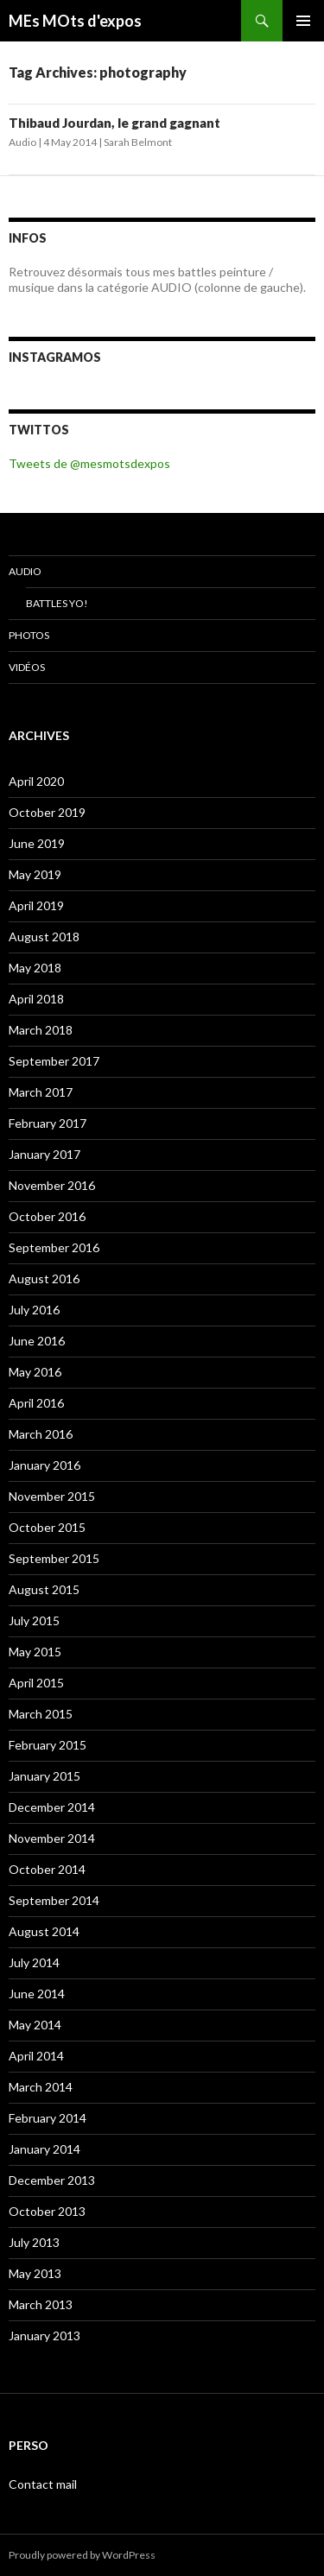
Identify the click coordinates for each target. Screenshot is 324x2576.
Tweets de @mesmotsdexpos (89, 463)
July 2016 (34, 1309)
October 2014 (47, 1869)
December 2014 (52, 1807)
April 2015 (36, 1682)
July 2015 (34, 1620)
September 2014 (54, 1900)
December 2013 (52, 2180)
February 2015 (47, 1744)
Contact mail (43, 2484)
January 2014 (44, 2149)
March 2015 (41, 1713)
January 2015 (44, 1776)
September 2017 (54, 1061)
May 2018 (35, 967)
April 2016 (36, 1403)
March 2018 (41, 1029)
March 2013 (41, 2304)
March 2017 (41, 1092)
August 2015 (44, 1589)
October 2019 (47, 812)
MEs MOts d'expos (75, 20)
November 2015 (52, 1496)
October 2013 (47, 2211)
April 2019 (36, 905)
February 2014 (47, 2118)
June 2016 (37, 1340)
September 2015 (54, 1558)
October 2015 (47, 1527)
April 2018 (36, 998)
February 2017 (47, 1123)
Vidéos (27, 667)
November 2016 (52, 1185)
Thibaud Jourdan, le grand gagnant (114, 122)
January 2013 (44, 2335)
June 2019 (37, 843)
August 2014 (44, 1931)
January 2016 (44, 1465)
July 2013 (34, 2242)
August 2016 (44, 1278)
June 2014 (37, 1993)
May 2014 (35, 2024)
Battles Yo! (57, 603)
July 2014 (34, 1962)
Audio (22, 142)
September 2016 (54, 1247)
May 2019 (35, 874)
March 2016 (41, 1434)
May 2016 (35, 1371)
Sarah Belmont (138, 142)
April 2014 (36, 2055)
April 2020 (36, 781)
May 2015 (35, 1651)
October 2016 (47, 1216)
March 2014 (41, 2086)
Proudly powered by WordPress (82, 2554)
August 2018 (44, 936)
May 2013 (35, 2273)
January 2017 (44, 1154)
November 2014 (52, 1838)
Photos (29, 635)
